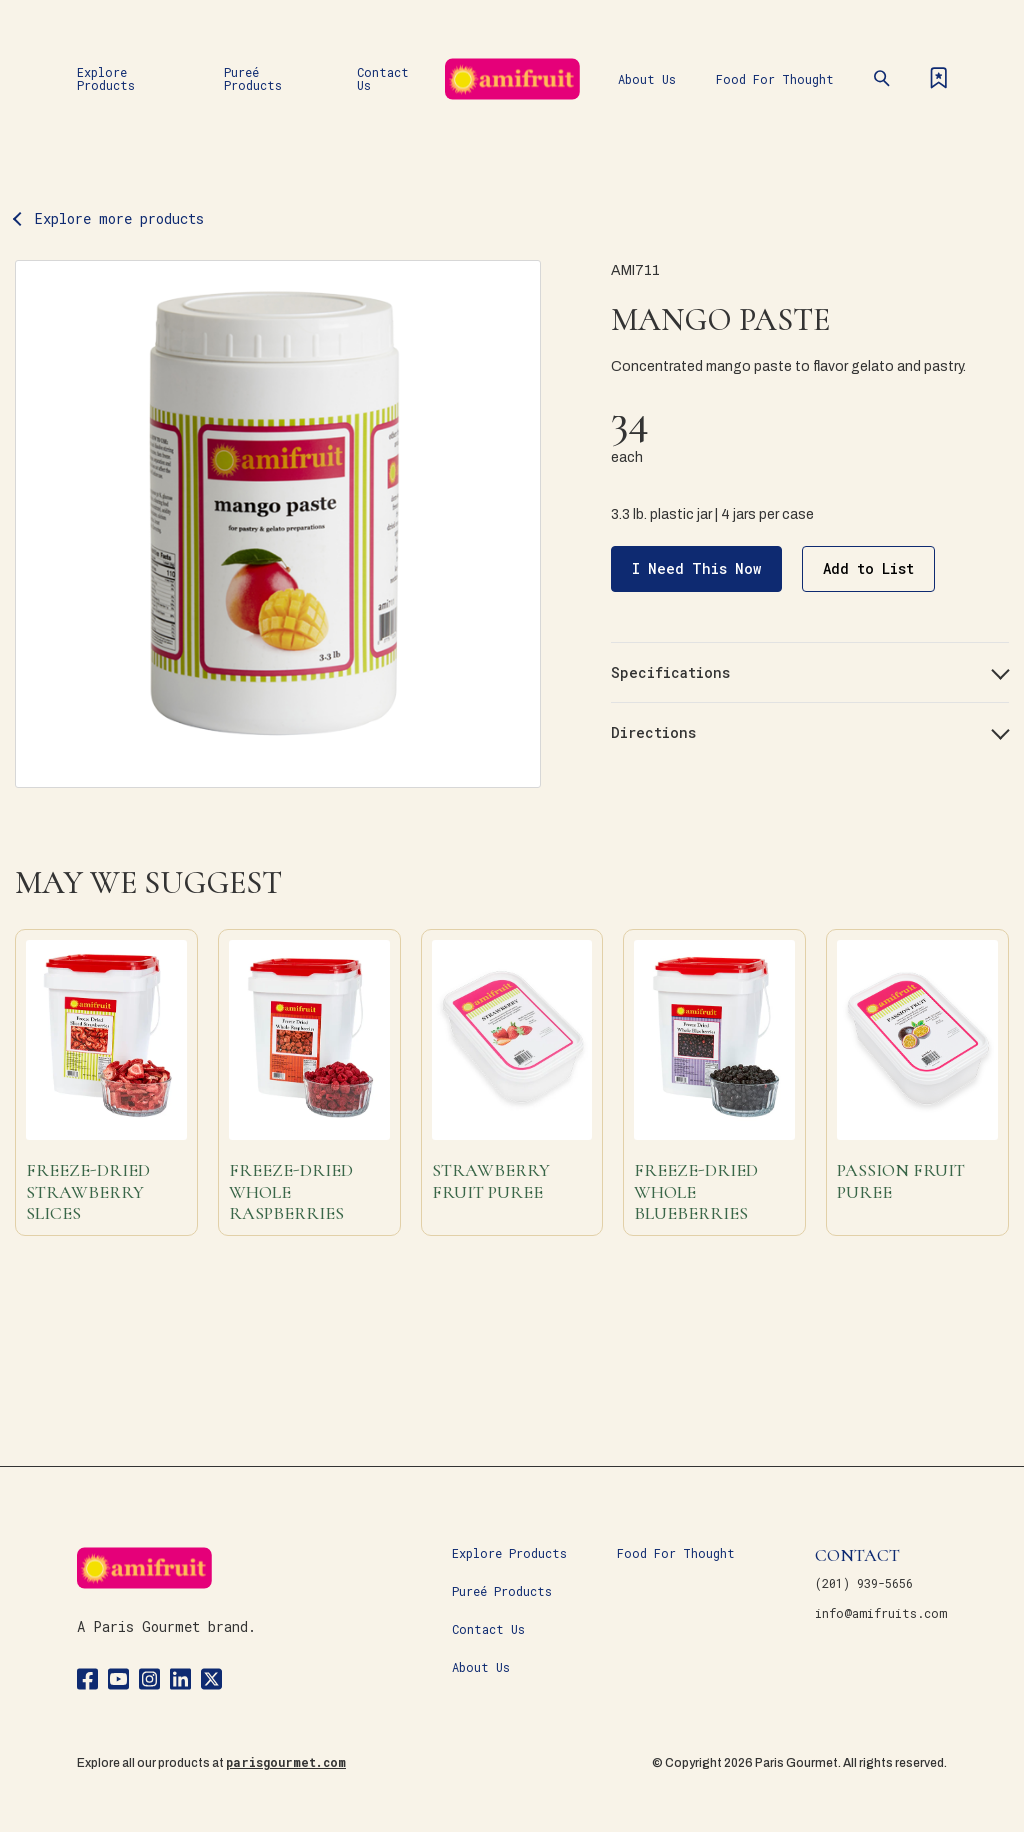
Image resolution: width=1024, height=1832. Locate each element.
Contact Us (383, 78)
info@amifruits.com (881, 1613)
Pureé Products (253, 78)
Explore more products (119, 218)
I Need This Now (696, 568)
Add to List (868, 568)
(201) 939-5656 (864, 1583)
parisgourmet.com (286, 1762)
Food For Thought (775, 79)
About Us (647, 79)
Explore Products (106, 78)
